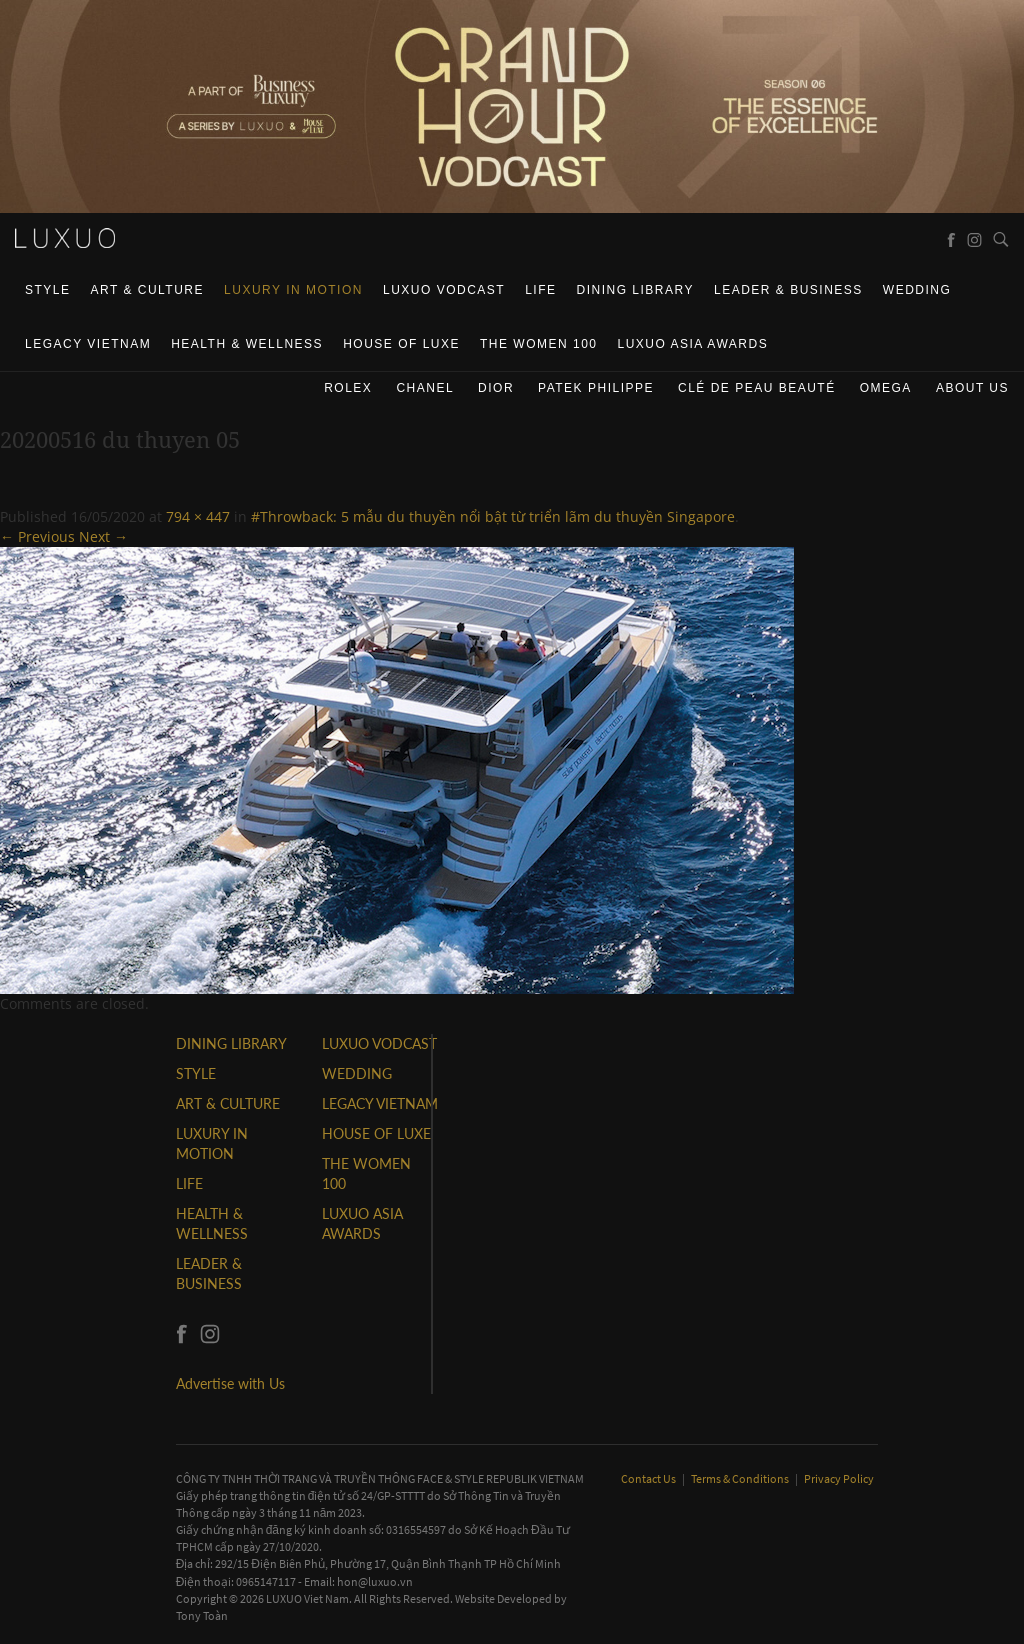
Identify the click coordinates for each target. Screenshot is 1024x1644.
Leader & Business (788, 290)
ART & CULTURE (148, 290)
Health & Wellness (247, 344)
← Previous (37, 536)
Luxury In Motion (293, 290)
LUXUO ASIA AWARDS (693, 344)
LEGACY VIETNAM (88, 344)
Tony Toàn (202, 1615)
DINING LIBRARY (635, 290)
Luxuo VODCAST (444, 290)
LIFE (540, 290)
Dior (496, 388)
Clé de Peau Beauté (757, 388)
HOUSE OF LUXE (401, 344)
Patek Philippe (596, 388)
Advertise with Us (230, 1383)
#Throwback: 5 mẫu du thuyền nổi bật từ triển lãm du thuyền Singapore (493, 516)
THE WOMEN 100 (539, 344)
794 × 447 (198, 516)
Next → (103, 536)
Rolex (348, 388)
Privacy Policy (839, 1478)
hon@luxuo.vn (375, 1581)
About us (972, 388)
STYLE (48, 290)
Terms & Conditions (741, 1478)
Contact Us (649, 1478)
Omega (886, 388)
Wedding (917, 290)
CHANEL (425, 388)
